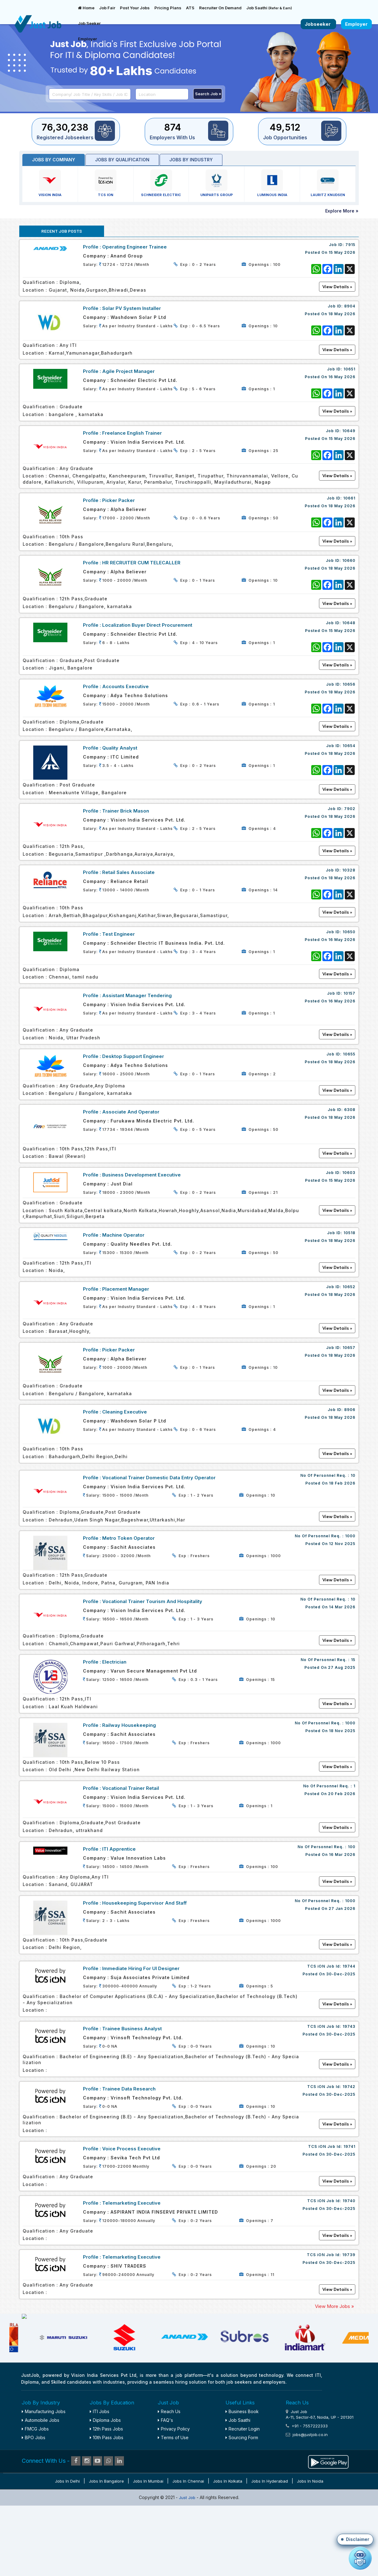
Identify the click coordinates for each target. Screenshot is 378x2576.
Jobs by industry (191, 159)
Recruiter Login (242, 2495)
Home (86, 7)
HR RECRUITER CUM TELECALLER (141, 563)
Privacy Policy (174, 2495)
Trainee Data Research (129, 2089)
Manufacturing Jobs (44, 2478)
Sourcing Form (241, 2504)
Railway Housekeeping (129, 1725)
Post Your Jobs (135, 7)
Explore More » (341, 210)
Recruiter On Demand (220, 7)
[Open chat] (360, 2558)
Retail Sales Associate (128, 872)
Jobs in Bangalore (106, 2548)
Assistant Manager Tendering (137, 995)
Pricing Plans (167, 7)
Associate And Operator (130, 1112)
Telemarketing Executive (131, 2203)
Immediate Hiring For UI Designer (141, 1968)
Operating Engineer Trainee (134, 247)
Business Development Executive (141, 1175)
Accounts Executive (125, 686)
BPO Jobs (33, 2504)
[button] (355, 2539)
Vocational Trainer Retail (130, 1788)
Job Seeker (89, 23)
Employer (87, 38)
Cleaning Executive (124, 1412)
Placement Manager (125, 1289)
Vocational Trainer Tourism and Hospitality (152, 1601)
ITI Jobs (99, 2478)
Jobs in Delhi (67, 2548)
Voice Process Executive (131, 2149)
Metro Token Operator (128, 1538)
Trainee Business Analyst (132, 2029)
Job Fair (107, 7)
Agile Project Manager (128, 371)
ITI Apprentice (119, 1849)
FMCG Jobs (35, 2495)
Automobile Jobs (40, 2487)
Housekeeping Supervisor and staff (144, 1903)
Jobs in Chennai (188, 2548)
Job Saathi (269, 7)
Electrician (114, 1662)
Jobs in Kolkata (227, 2548)
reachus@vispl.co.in (329, 2516)
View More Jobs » (334, 2306)
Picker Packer (118, 500)
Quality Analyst (119, 748)
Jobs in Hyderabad (269, 2548)
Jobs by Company (53, 159)
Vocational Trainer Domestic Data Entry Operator (159, 1478)
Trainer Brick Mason (125, 811)
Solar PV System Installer (131, 308)
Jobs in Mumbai (148, 2548)
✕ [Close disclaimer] (366, 2453)
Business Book (242, 2478)
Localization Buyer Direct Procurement (147, 625)
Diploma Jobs (105, 2487)
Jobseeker (318, 24)
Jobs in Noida (310, 2548)
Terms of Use (173, 2504)
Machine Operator (123, 1235)
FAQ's (165, 2487)
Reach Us (169, 2478)
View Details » (337, 1516)
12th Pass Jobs (106, 2495)
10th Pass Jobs (106, 2504)
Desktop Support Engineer (133, 1056)
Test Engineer (118, 934)
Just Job (188, 2564)
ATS (190, 7)
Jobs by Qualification (122, 159)
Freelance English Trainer (132, 433)
